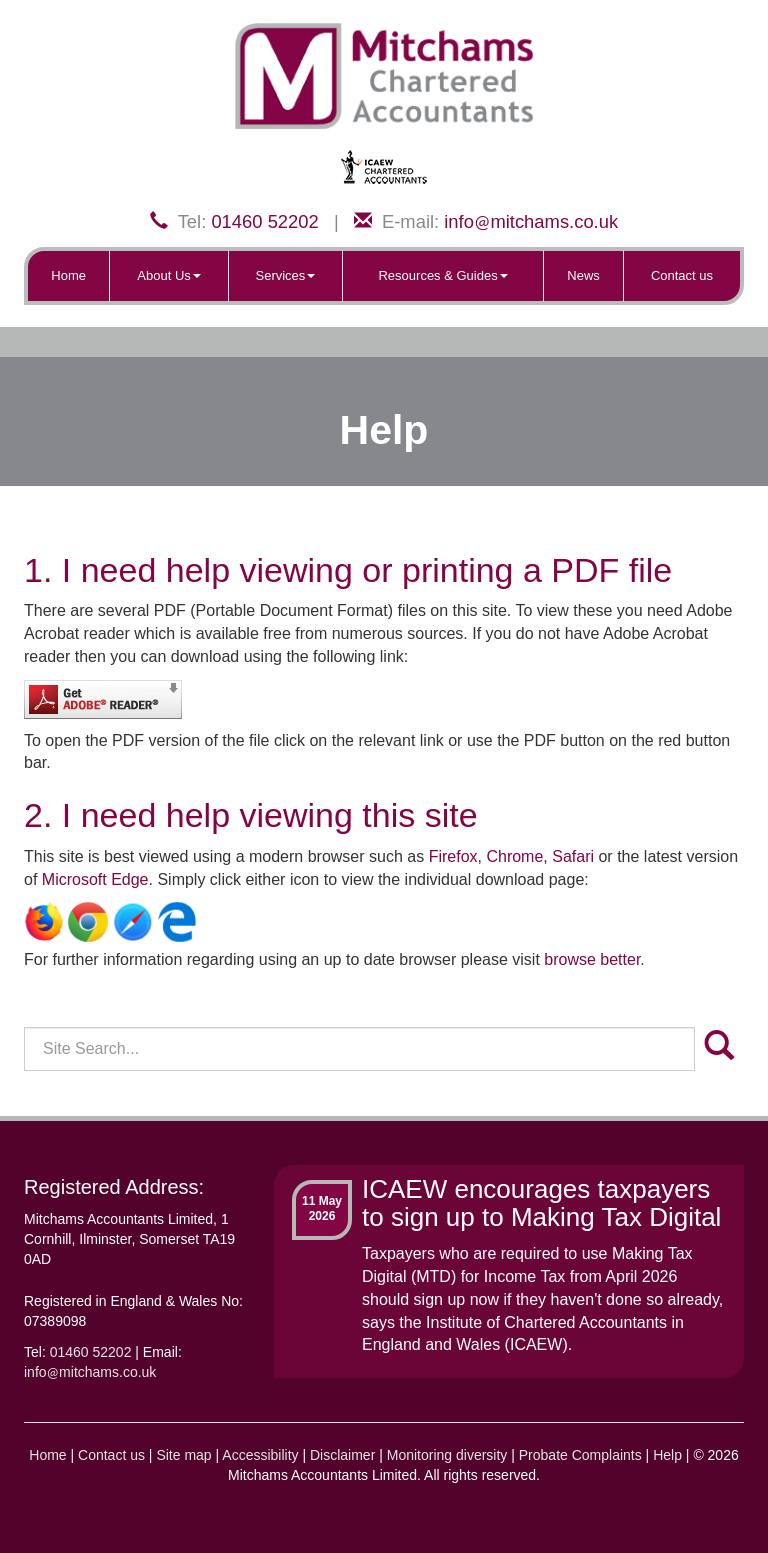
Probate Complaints (580, 1455)
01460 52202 (264, 221)
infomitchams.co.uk (531, 221)
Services (286, 275)
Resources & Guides (442, 275)
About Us (168, 275)
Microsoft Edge (95, 879)
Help (667, 1455)
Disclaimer (342, 1455)
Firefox (453, 856)
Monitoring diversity (447, 1455)
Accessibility (260, 1455)
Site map (183, 1455)
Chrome (514, 856)
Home (68, 275)
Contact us (682, 275)
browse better (592, 959)
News (583, 275)
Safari (573, 856)
